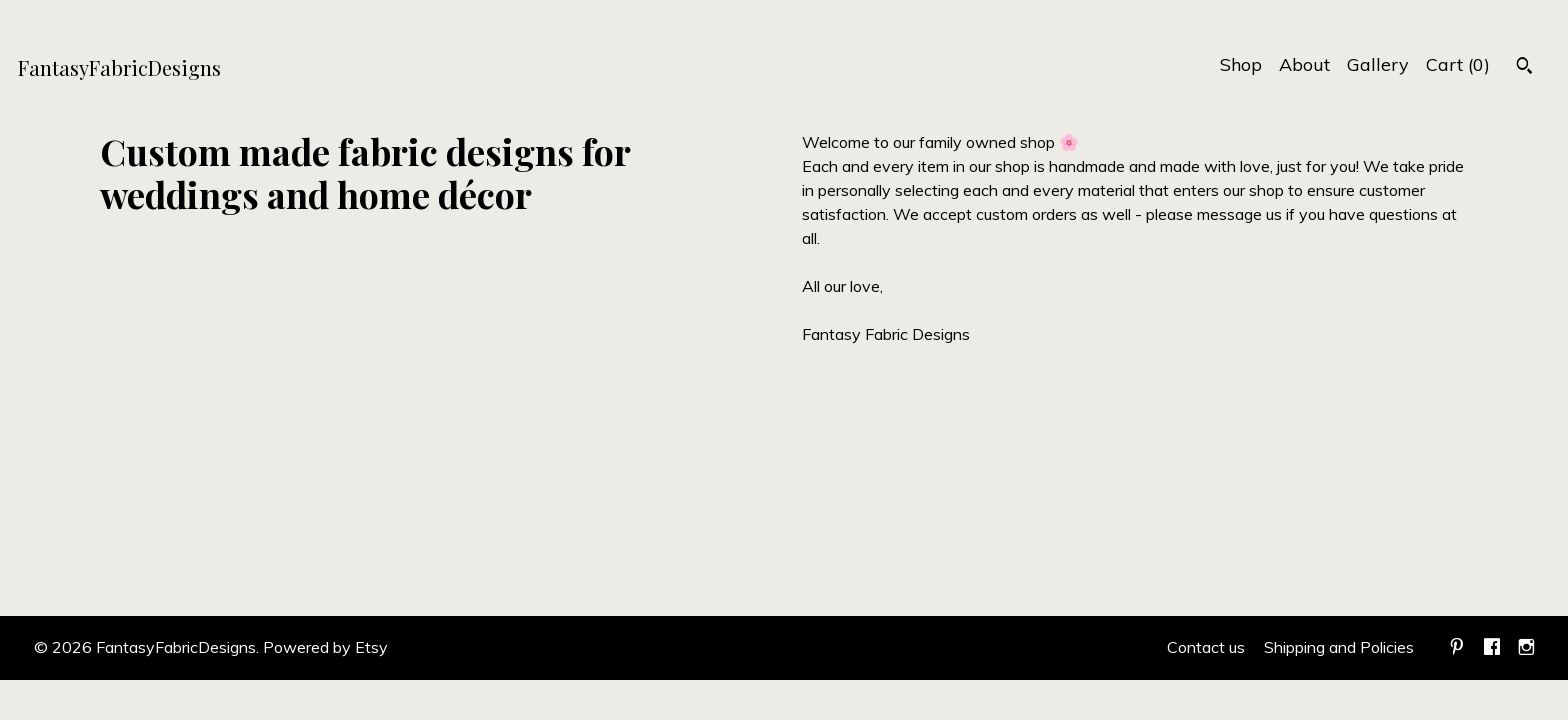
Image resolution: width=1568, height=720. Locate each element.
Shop (1241, 64)
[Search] (1524, 68)
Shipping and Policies (1339, 647)
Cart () (1458, 64)
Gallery (1378, 64)
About (1304, 64)
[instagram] (1526, 648)
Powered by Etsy (325, 647)
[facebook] (1492, 648)
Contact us (1206, 647)
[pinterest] (1457, 648)
